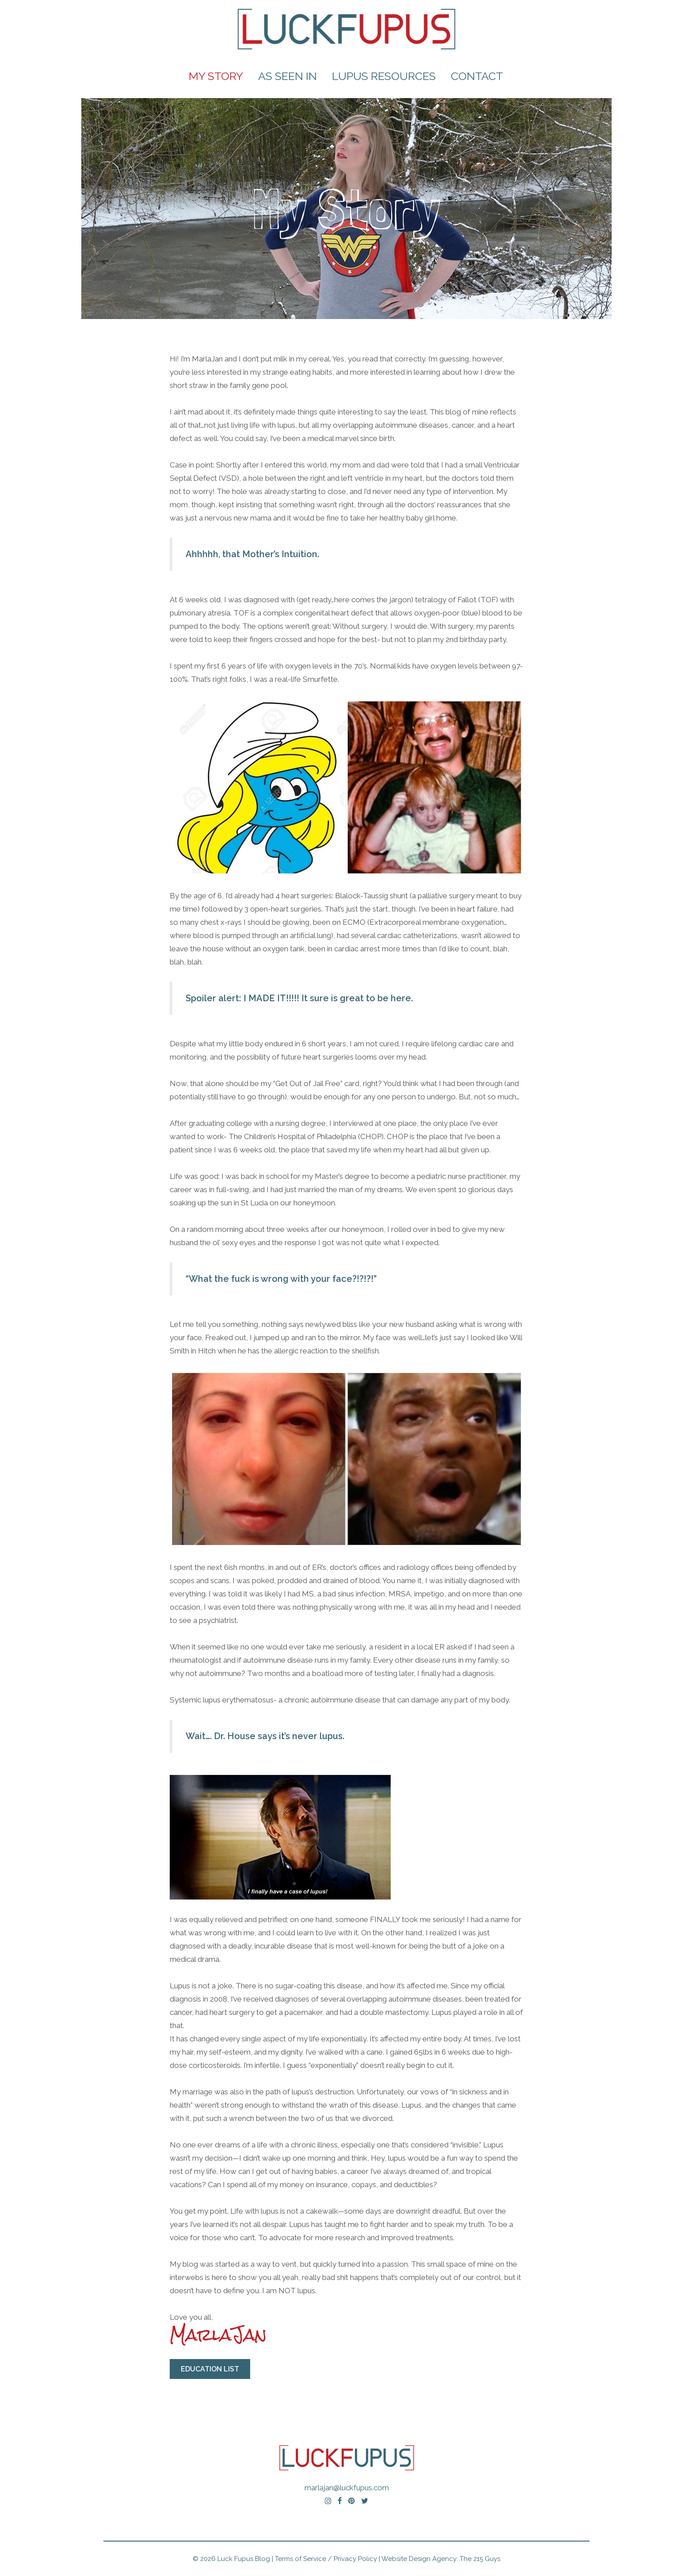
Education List (210, 2369)
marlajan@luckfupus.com (347, 2487)
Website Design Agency (419, 2559)
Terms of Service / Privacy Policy (326, 2559)
